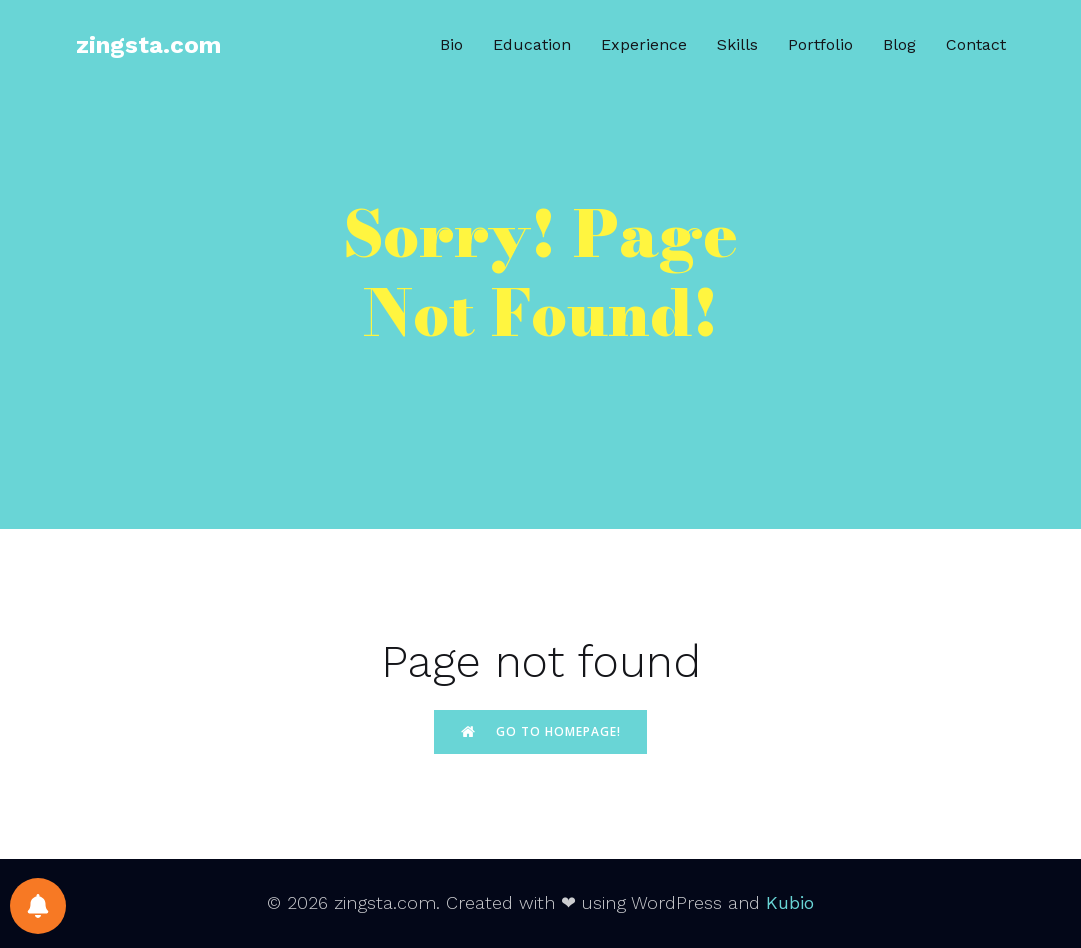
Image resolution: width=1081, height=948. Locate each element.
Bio (451, 44)
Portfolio (820, 44)
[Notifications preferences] (38, 906)
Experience (644, 44)
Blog (899, 44)
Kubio (790, 902)
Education (532, 44)
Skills (737, 44)
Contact (976, 44)
